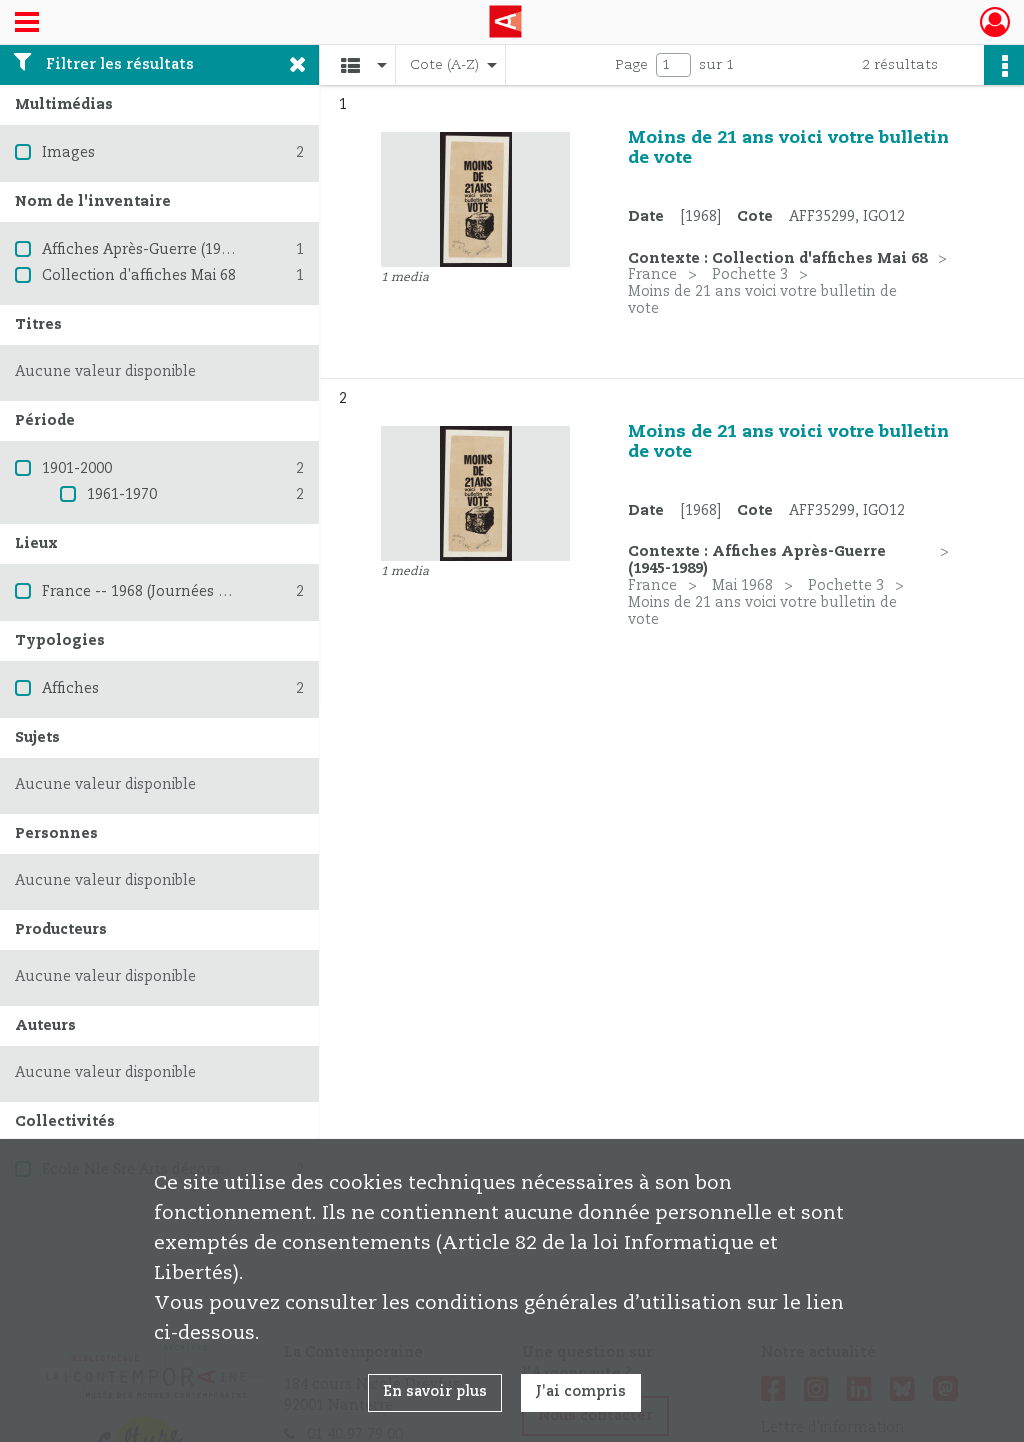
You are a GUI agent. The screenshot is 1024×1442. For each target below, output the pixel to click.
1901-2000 (77, 469)
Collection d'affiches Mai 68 (139, 276)
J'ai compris (581, 1392)
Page (631, 65)
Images (68, 153)
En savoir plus (435, 1392)
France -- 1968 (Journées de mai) (156, 592)
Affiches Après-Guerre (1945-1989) (160, 250)
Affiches (70, 689)
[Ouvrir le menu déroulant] (27, 24)
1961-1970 (122, 495)
